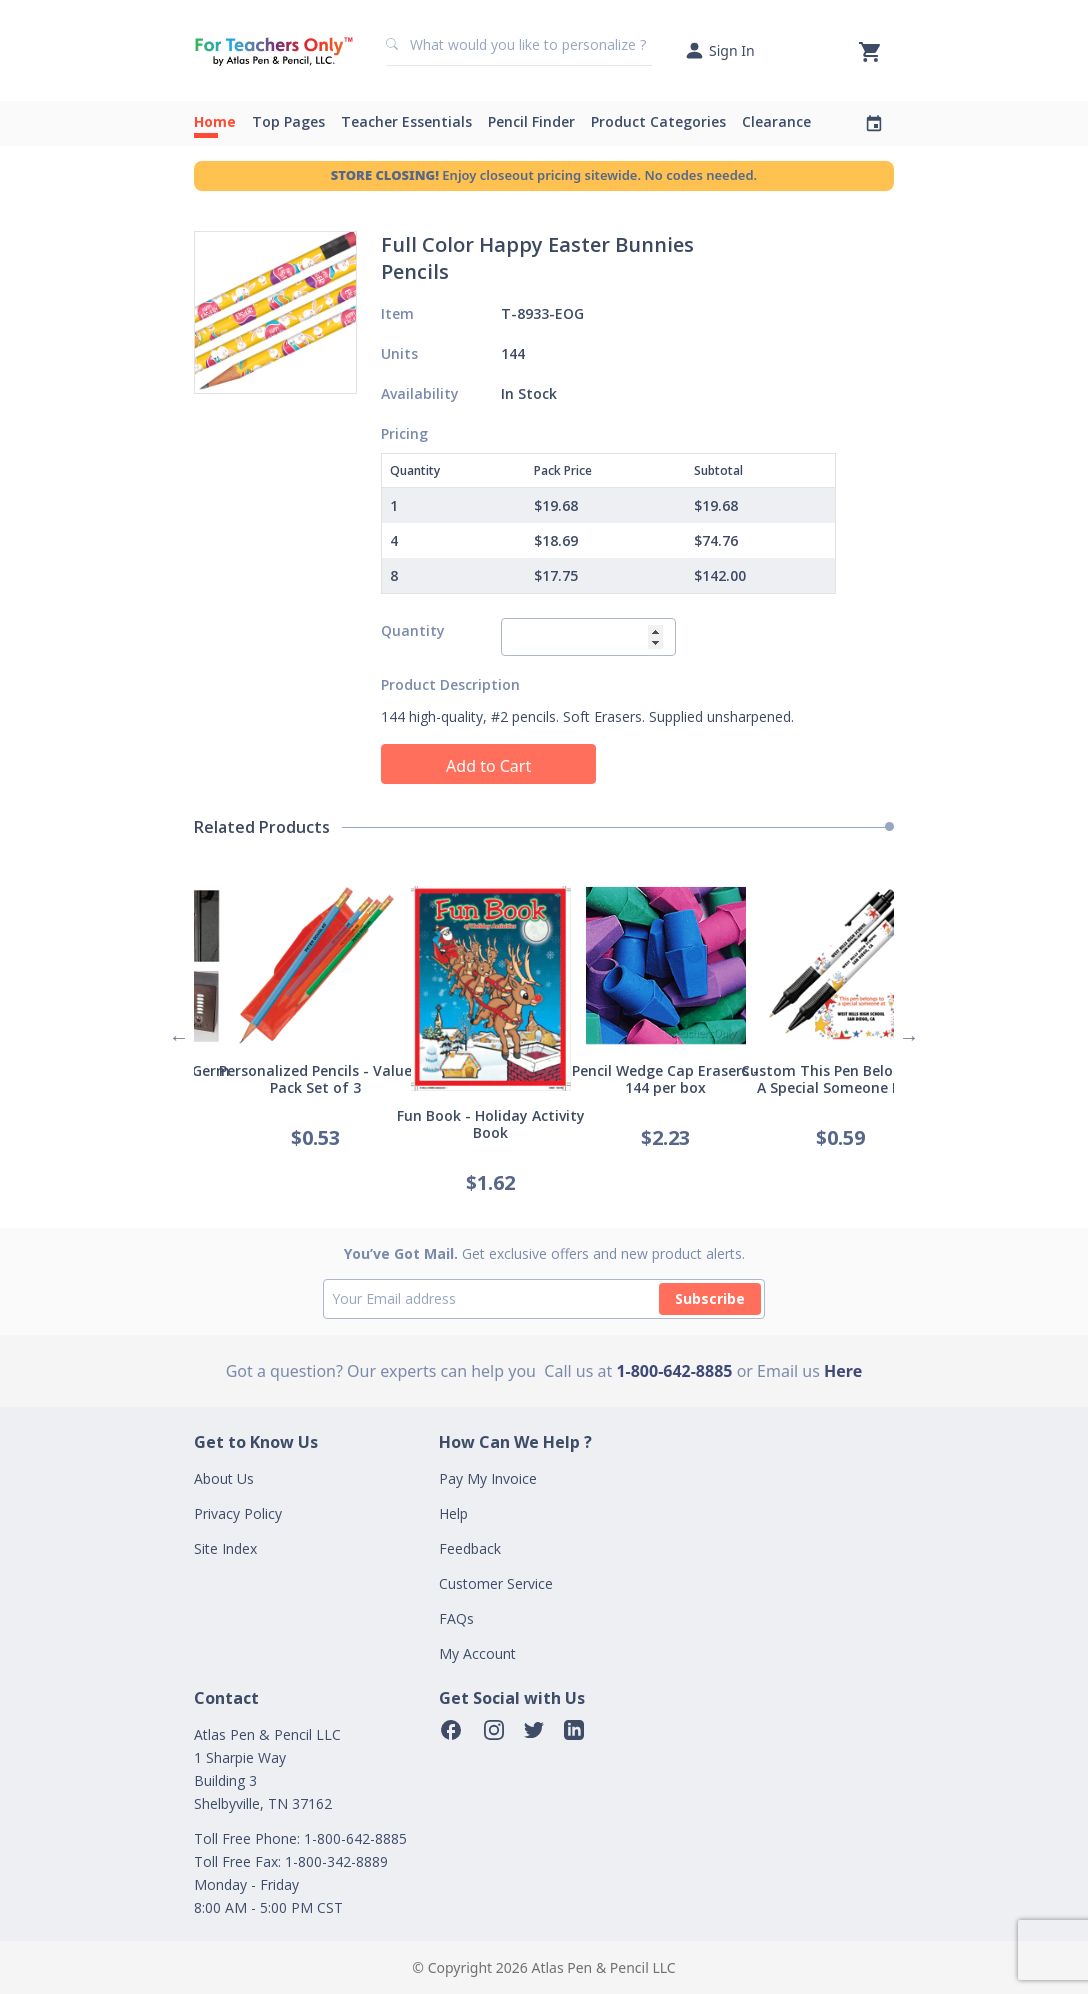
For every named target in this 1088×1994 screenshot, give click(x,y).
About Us (224, 1478)
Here (843, 1371)
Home (215, 121)
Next (909, 1037)
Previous (179, 1037)
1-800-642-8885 (674, 1371)
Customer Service (496, 1583)
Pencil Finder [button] (531, 121)
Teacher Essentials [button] (406, 121)
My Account (477, 1653)
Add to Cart (488, 766)
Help (453, 1513)
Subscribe (710, 1298)
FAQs (456, 1618)
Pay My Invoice (488, 1478)
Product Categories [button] (658, 121)
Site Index (225, 1548)
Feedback (470, 1548)
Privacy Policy (238, 1513)
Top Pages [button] (288, 121)
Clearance (776, 121)
